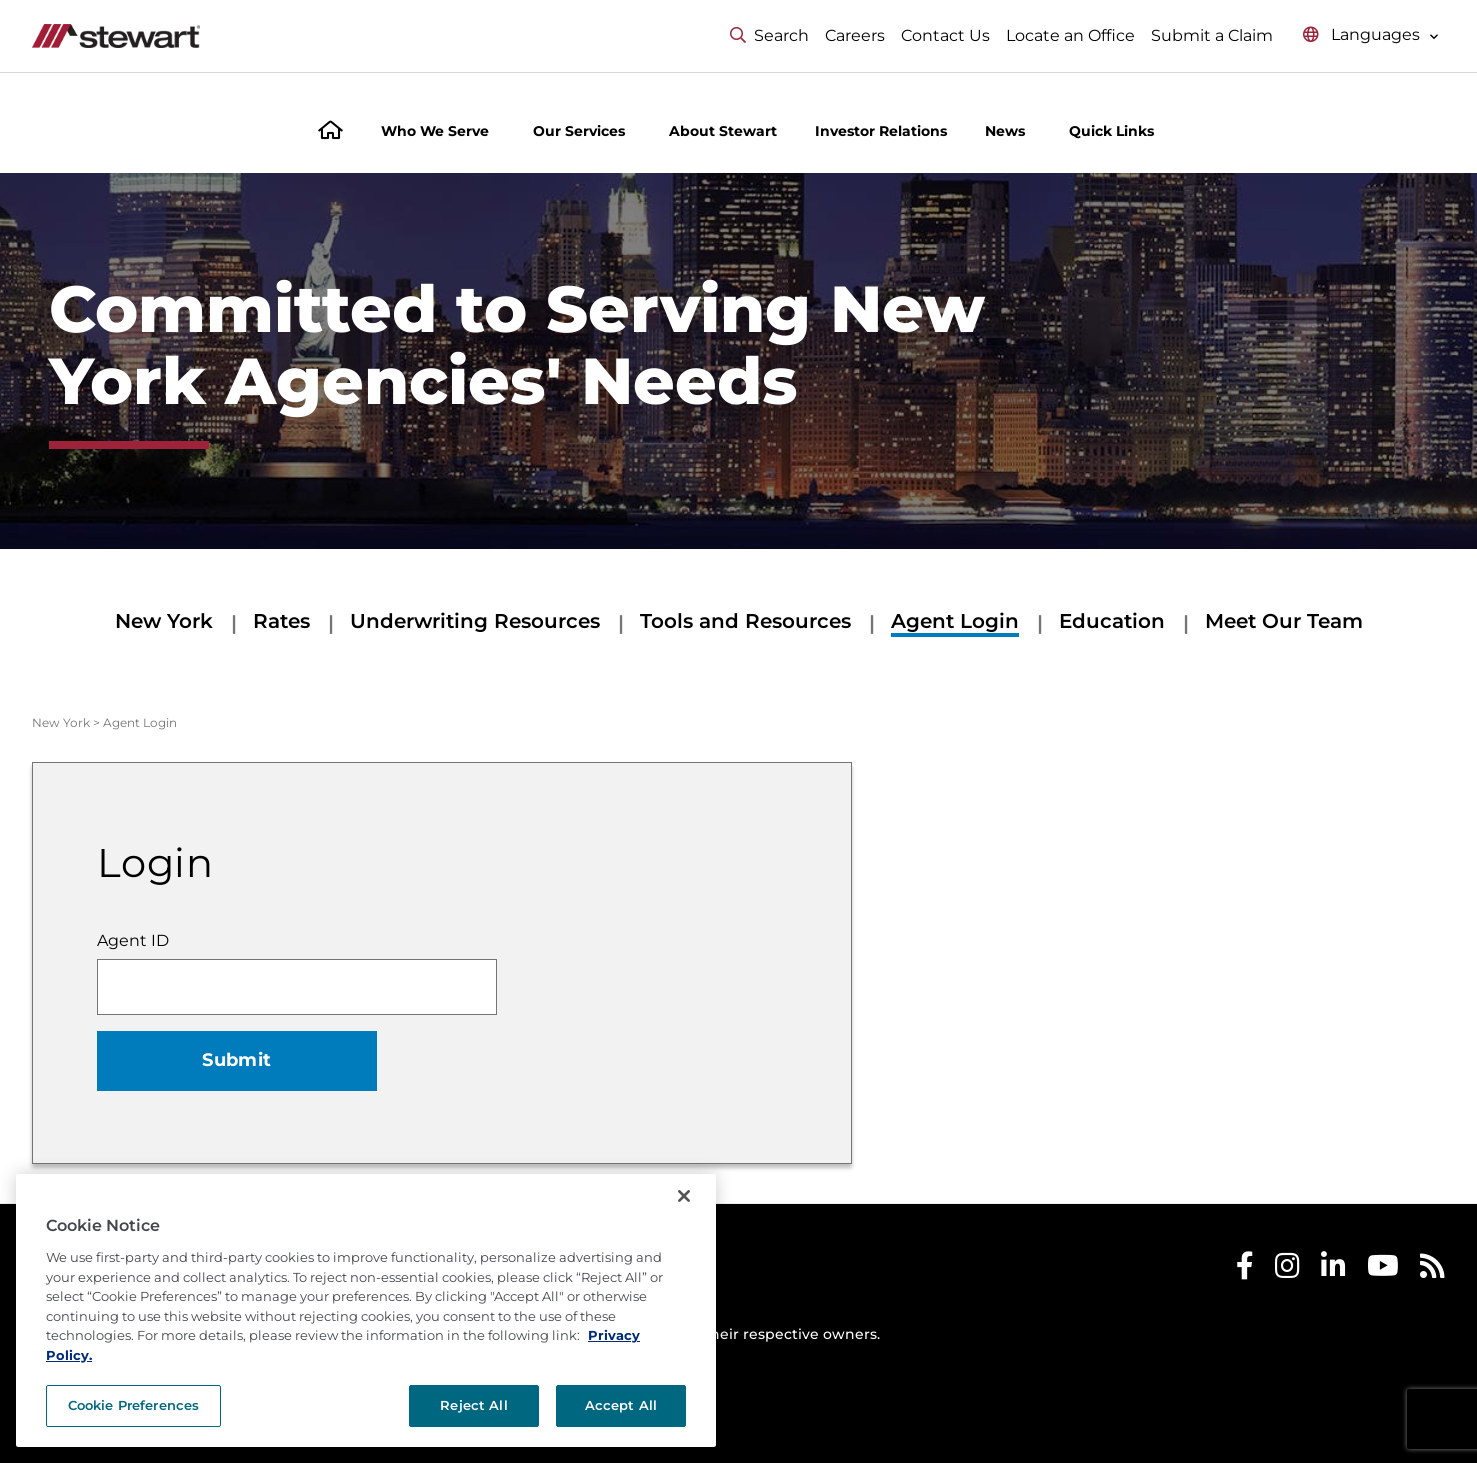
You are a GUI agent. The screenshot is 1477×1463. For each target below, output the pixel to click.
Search (769, 35)
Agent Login (955, 621)
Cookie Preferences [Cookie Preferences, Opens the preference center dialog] (133, 1405)
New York (164, 621)
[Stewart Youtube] (1383, 1270)
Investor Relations (881, 131)
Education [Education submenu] (1112, 621)
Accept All (621, 1405)
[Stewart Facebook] (1245, 1270)
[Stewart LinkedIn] (1333, 1270)
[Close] (684, 1196)
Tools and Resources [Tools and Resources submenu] (745, 621)
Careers (855, 35)
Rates (281, 621)
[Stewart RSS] (1432, 1270)
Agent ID (133, 940)
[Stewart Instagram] (1287, 1270)
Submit (236, 1060)
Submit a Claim (1212, 35)
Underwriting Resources (475, 621)
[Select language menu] (1371, 35)
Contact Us (945, 35)
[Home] (330, 132)
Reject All (473, 1405)
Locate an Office (1070, 35)
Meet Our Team (1284, 621)
